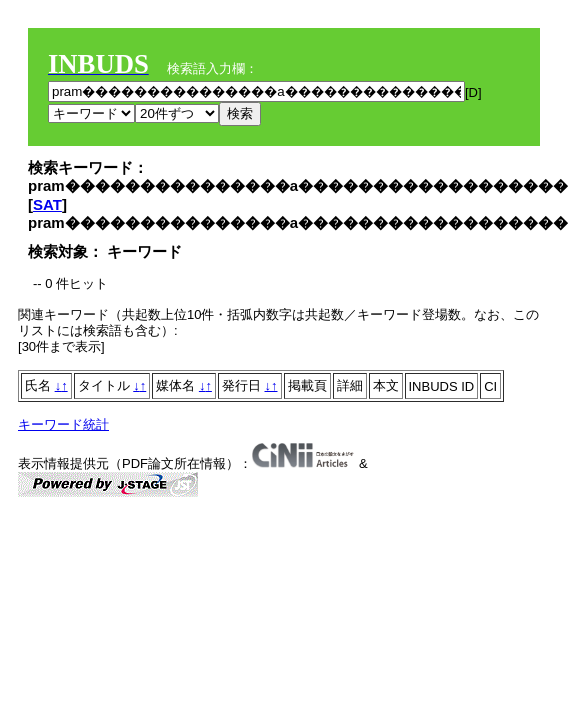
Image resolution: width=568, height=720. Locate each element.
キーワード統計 (63, 424)
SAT (47, 204)
